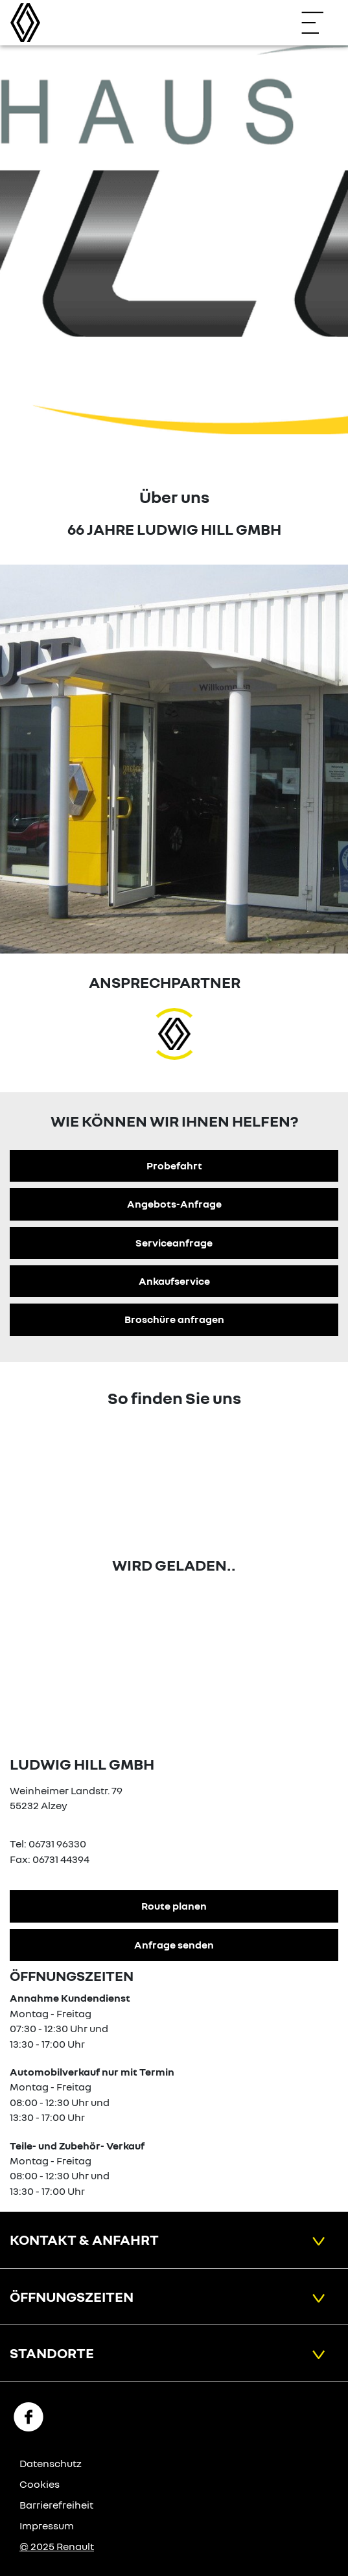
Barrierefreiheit (56, 2504)
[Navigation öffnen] (318, 23)
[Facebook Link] (28, 2415)
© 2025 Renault (56, 2546)
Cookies (39, 2483)
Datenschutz (50, 2463)
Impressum (46, 2525)
